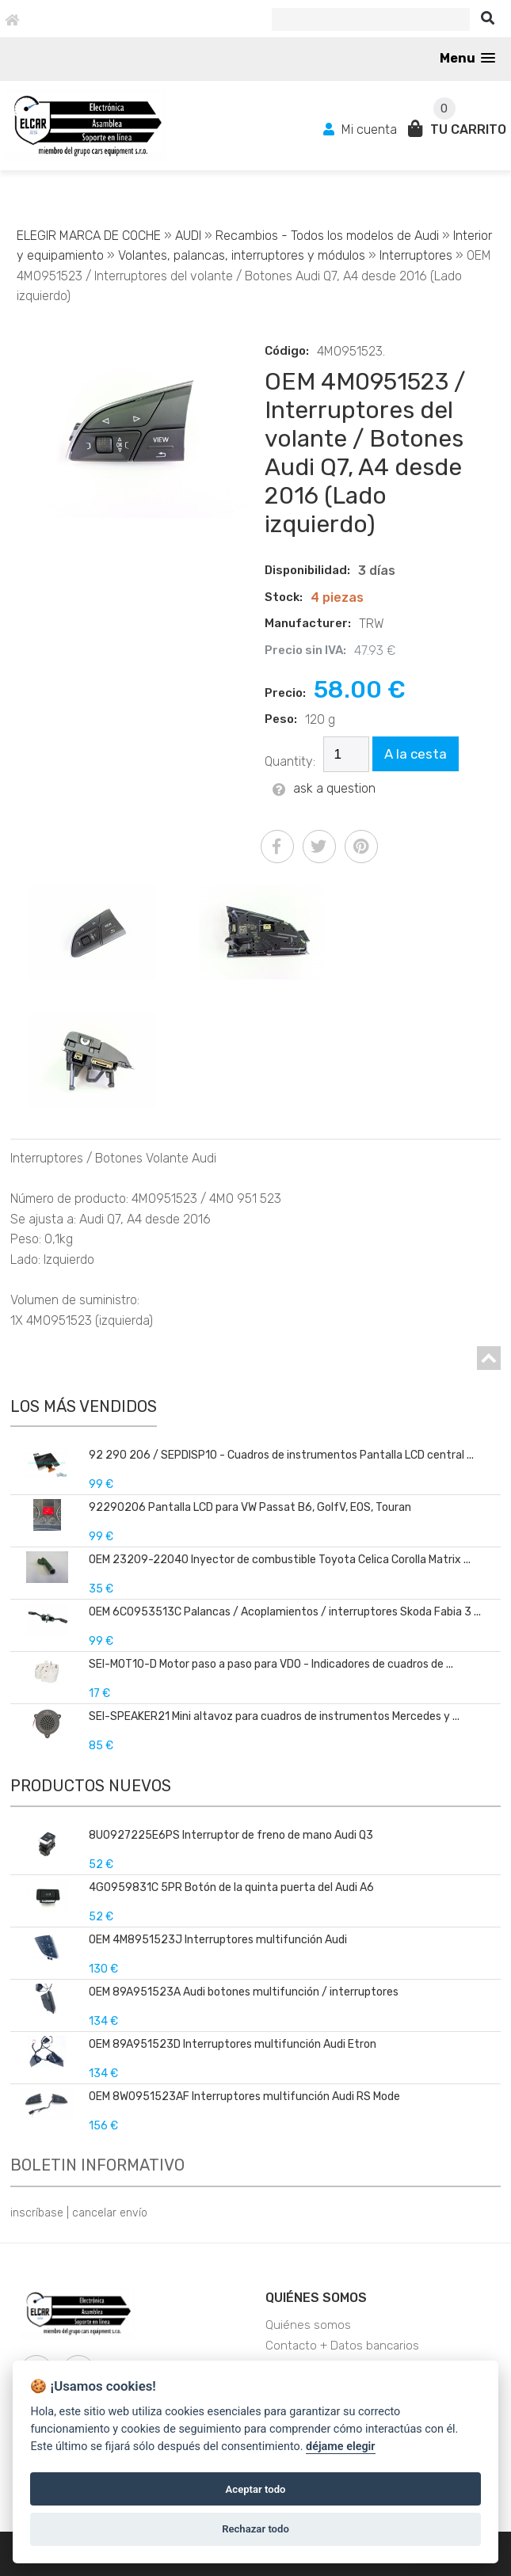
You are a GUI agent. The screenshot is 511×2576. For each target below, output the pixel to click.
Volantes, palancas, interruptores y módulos (243, 255)
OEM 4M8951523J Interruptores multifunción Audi (218, 1939)
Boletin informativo (97, 2165)
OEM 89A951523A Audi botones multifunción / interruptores (244, 1992)
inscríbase (36, 2213)
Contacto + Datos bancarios (342, 2345)
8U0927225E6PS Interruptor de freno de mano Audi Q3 (231, 1835)
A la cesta (415, 754)
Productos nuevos (90, 1785)
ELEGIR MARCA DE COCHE (89, 235)
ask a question (324, 788)
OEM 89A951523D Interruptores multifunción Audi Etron (232, 2044)
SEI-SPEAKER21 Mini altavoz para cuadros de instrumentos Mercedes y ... (274, 1716)
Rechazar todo (255, 2529)
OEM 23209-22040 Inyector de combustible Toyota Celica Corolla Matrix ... (280, 1559)
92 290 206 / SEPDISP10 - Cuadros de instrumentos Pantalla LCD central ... (281, 1455)
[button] (467, 58)
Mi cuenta (361, 129)
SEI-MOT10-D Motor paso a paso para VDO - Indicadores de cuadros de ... (271, 1664)
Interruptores (415, 255)
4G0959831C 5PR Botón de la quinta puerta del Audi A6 (231, 1887)
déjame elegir (340, 2446)
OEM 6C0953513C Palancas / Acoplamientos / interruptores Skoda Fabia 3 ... (285, 1612)
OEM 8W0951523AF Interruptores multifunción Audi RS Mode (244, 2096)
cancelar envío (109, 2213)
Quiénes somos (316, 2297)
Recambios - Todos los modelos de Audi (327, 235)
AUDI (188, 235)
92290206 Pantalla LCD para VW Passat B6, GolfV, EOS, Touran (250, 1507)
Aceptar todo (256, 2489)
